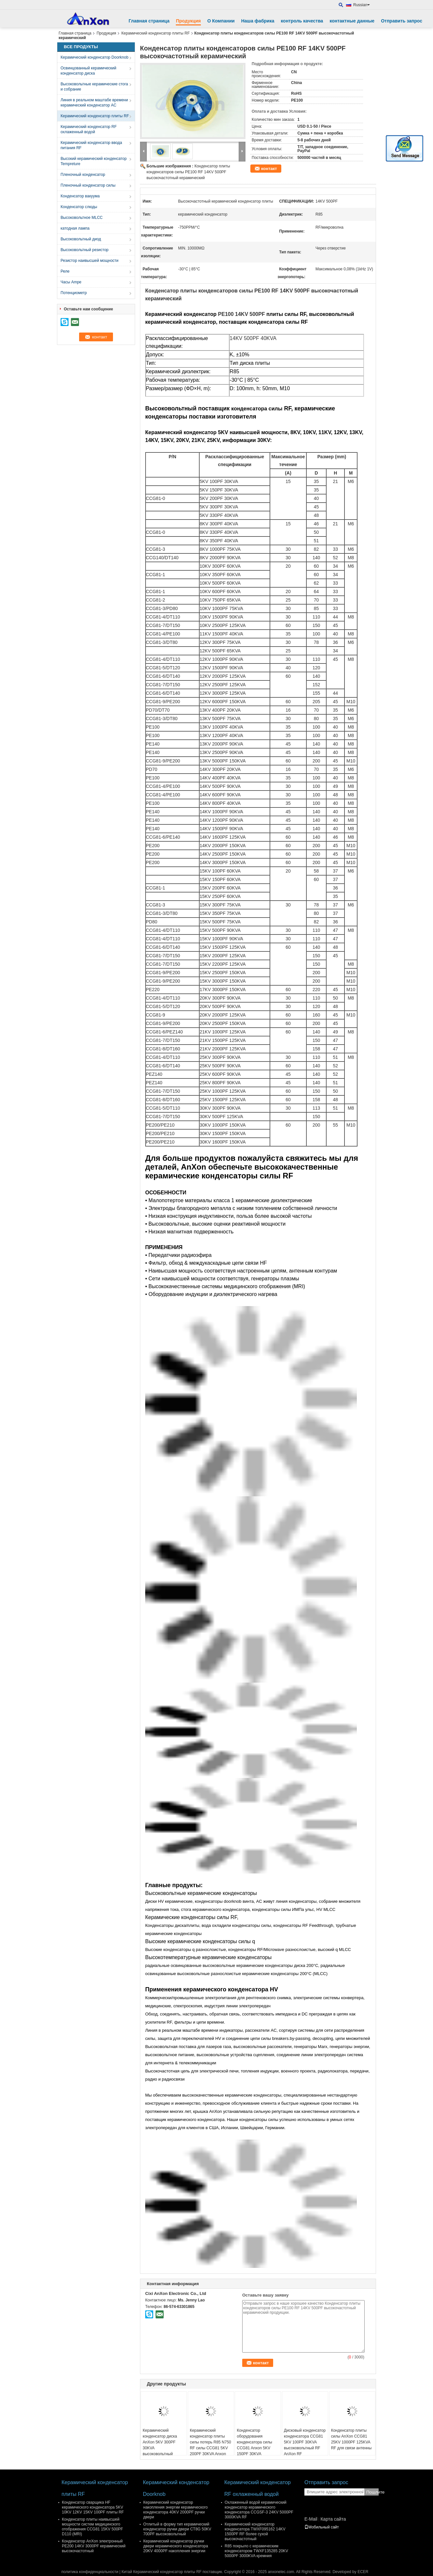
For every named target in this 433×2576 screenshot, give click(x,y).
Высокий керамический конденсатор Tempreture (94, 161)
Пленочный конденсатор (83, 174)
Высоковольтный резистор (84, 250)
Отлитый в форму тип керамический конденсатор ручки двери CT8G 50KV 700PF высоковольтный (177, 2529)
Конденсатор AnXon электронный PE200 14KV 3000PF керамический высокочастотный (93, 2546)
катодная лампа (75, 228)
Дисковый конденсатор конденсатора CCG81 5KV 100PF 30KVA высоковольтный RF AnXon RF (305, 2442)
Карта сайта (333, 2519)
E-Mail (310, 2519)
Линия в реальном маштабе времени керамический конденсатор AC (94, 102)
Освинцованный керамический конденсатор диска (88, 71)
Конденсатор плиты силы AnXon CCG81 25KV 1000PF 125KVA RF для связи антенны (351, 2439)
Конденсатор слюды (79, 207)
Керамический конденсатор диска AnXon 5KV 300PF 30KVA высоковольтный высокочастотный (160, 2445)
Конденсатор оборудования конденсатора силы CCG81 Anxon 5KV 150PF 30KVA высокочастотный (254, 2445)
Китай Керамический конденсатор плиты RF (161, 2571)
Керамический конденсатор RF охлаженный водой (89, 129)
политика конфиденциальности (90, 2571)
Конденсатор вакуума (80, 196)
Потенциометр (74, 293)
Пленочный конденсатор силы (88, 185)
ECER (362, 2571)
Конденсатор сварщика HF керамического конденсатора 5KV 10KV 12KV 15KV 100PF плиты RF (93, 2507)
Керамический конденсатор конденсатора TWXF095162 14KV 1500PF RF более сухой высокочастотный (255, 2531)
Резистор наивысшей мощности (90, 260)
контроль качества (302, 20)
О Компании (221, 20)
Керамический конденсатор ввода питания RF (91, 145)
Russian (361, 5)
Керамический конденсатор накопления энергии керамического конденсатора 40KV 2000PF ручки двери (175, 2509)
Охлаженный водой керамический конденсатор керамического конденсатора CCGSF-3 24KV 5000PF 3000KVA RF (259, 2509)
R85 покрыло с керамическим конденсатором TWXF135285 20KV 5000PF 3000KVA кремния (256, 2551)
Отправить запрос (401, 20)
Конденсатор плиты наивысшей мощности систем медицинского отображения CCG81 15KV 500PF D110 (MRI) (92, 2526)
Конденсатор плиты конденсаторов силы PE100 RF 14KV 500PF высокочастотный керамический (188, 172)
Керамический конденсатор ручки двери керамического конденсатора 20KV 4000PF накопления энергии (175, 2546)
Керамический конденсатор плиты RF (155, 33)
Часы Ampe (71, 282)
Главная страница (149, 20)
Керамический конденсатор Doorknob (94, 57)
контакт (269, 168)
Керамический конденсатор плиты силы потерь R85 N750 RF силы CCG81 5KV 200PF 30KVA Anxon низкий (210, 2445)
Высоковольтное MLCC (82, 217)
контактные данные (351, 20)
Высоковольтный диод (81, 239)
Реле (65, 271)
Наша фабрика (257, 20)
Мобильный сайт (321, 2527)
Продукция (188, 20)
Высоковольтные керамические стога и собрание (94, 87)
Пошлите (372, 2492)
